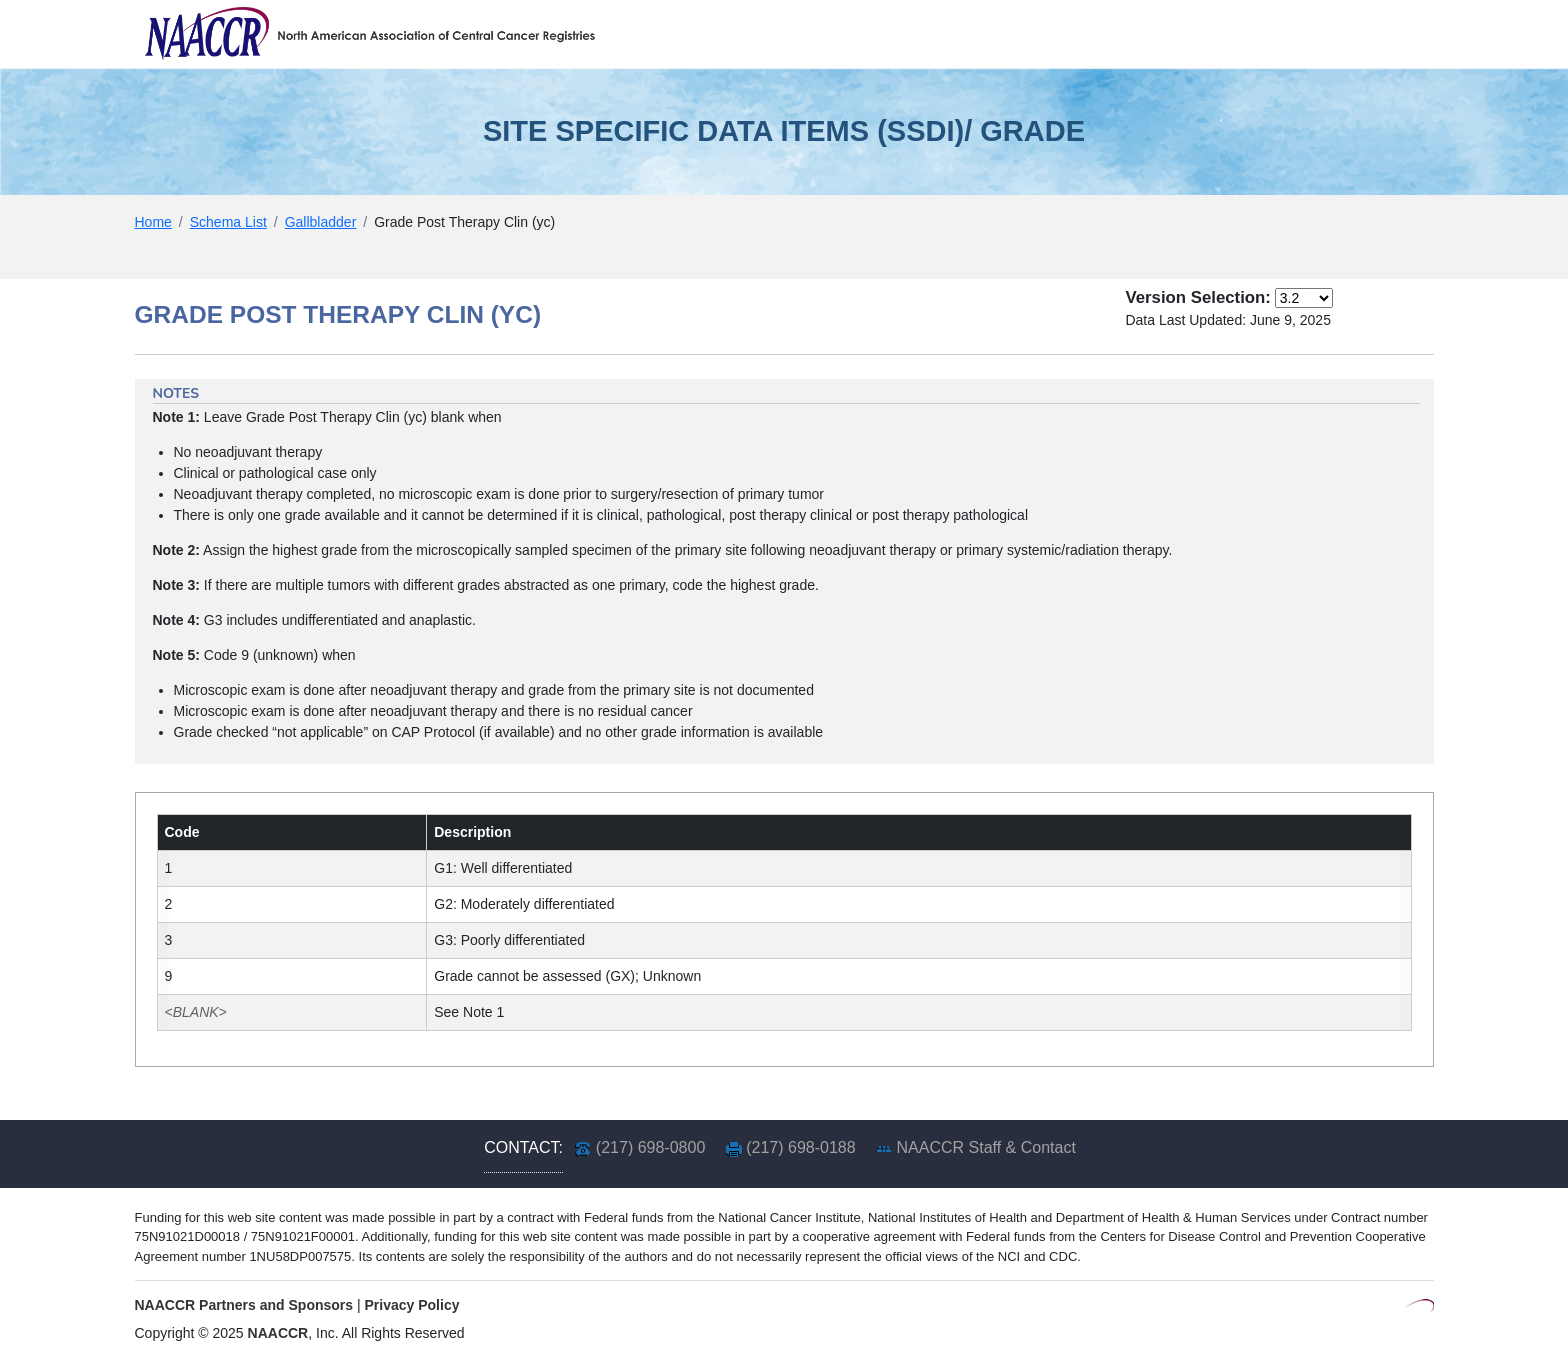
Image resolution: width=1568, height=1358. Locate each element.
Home (153, 222)
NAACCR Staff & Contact (986, 1147)
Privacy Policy (412, 1305)
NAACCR (278, 1333)
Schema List (228, 222)
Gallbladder (321, 222)
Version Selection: (1197, 297)
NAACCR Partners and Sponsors (244, 1305)
